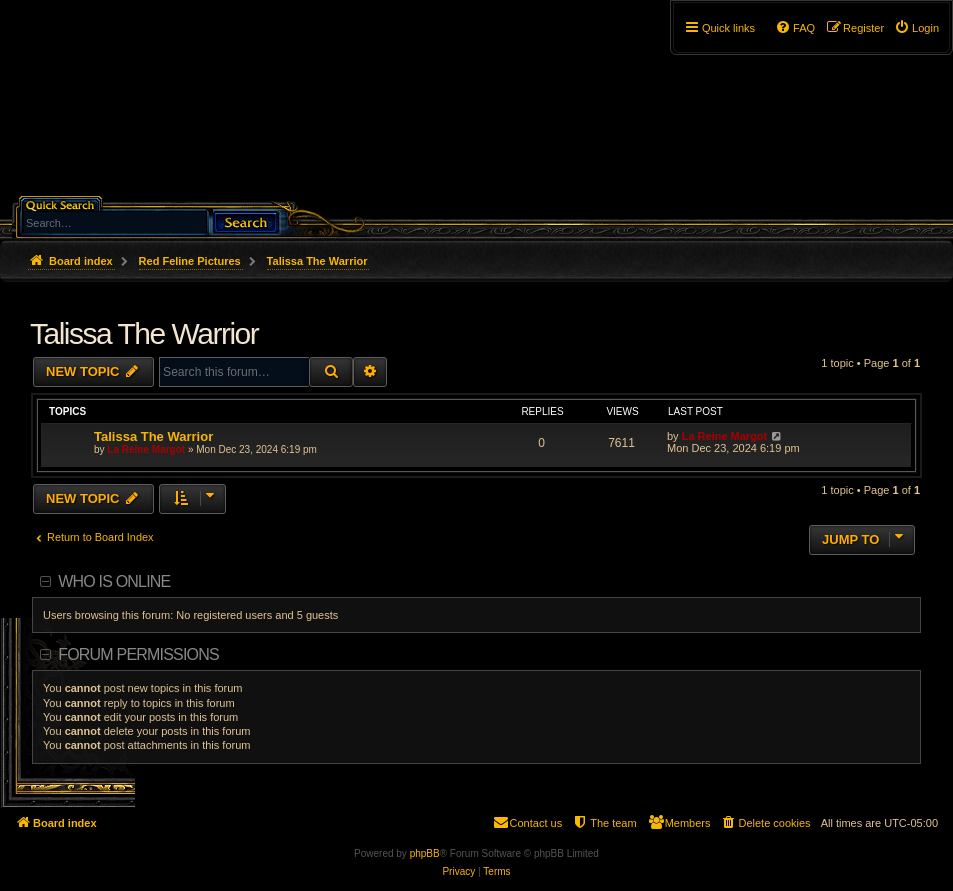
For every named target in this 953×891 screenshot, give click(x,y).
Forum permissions (138, 654)
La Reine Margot (146, 449)
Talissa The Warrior (144, 333)
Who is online (114, 581)
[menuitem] (916, 28)
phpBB (425, 853)
